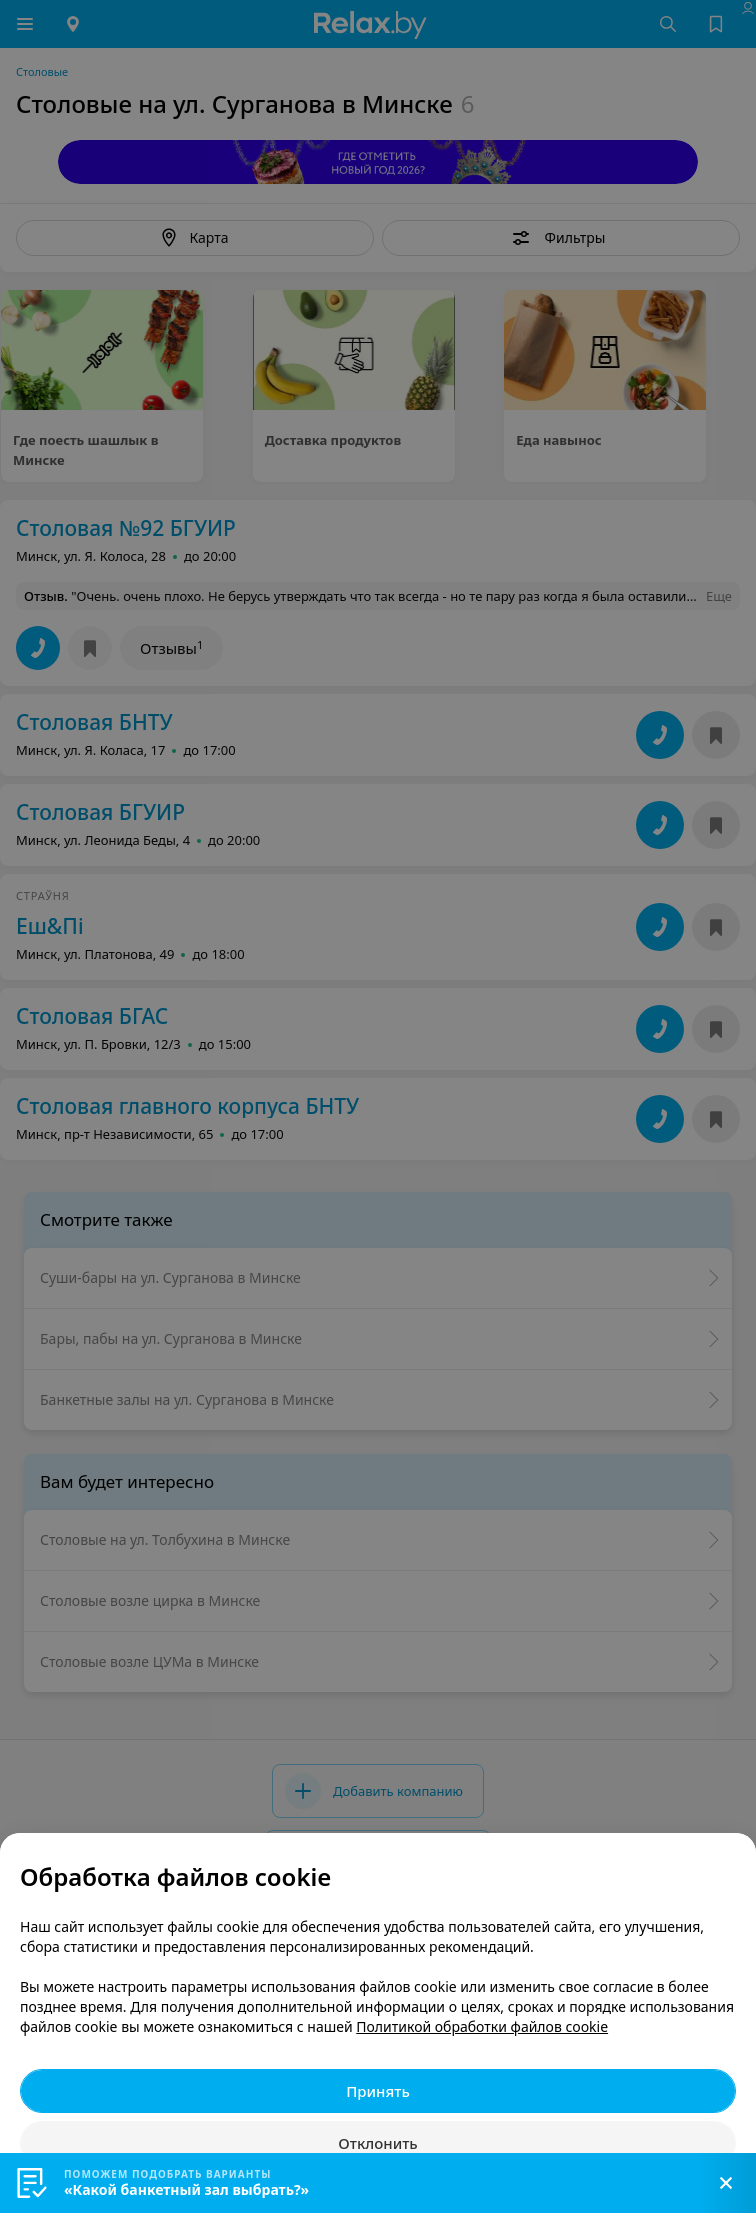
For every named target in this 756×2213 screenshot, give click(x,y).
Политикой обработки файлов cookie (482, 2026)
